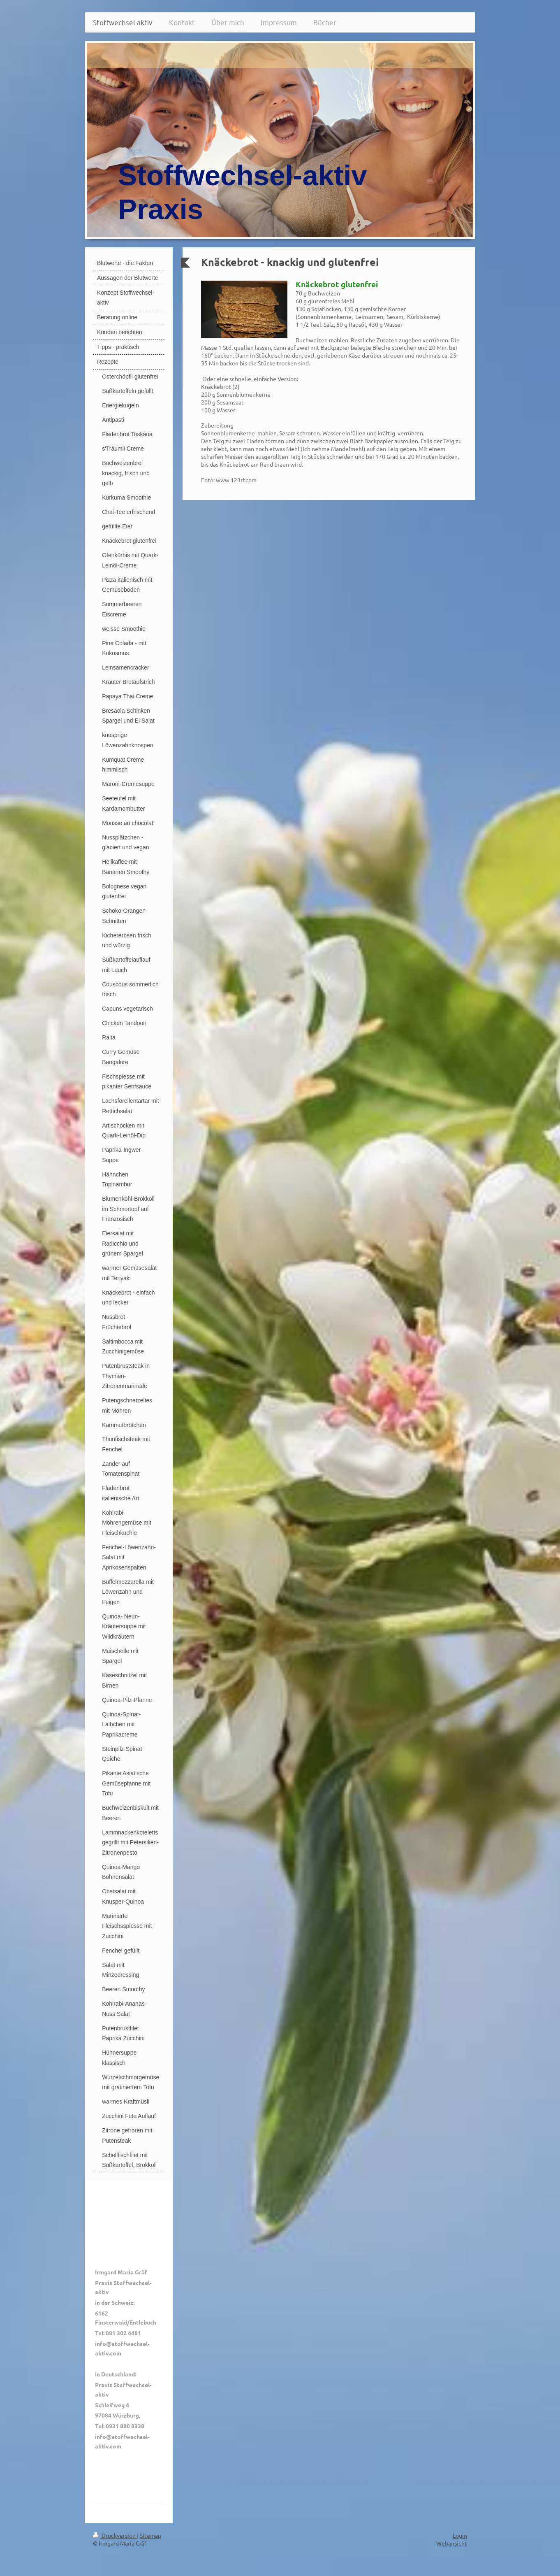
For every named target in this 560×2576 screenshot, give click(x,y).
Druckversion (115, 2535)
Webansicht (451, 2543)
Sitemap (150, 2535)
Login (460, 2535)
